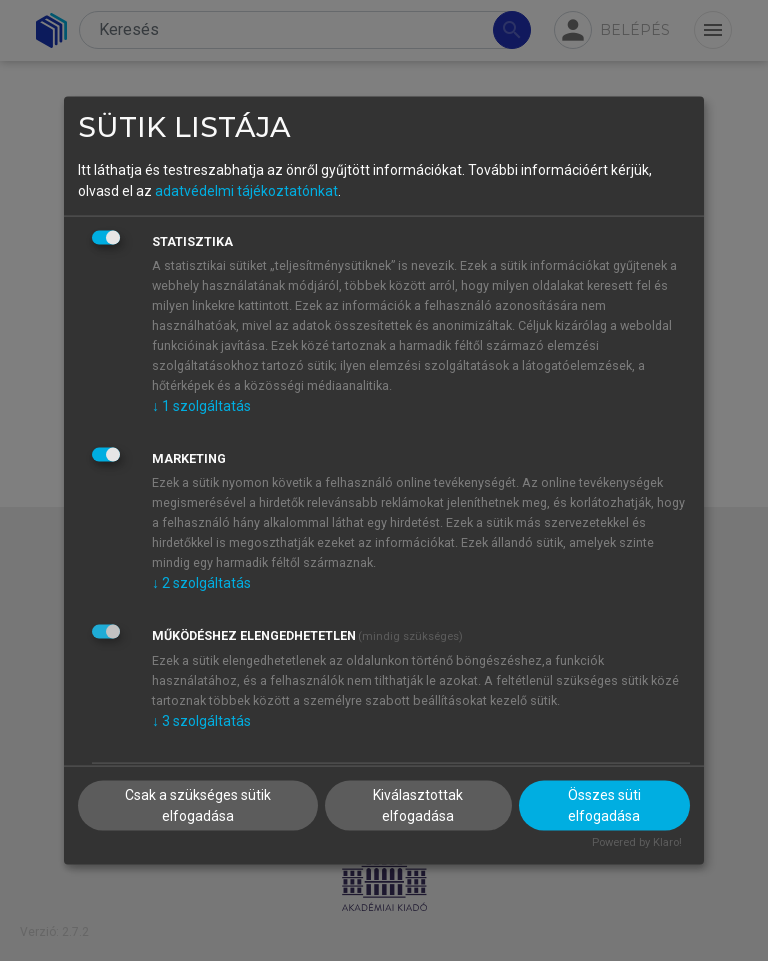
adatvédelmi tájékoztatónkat (246, 191)
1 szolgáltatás (201, 406)
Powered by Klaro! (637, 841)
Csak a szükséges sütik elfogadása (198, 804)
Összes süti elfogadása (604, 804)
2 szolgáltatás (201, 583)
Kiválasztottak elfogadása (418, 804)
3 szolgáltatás (201, 721)
